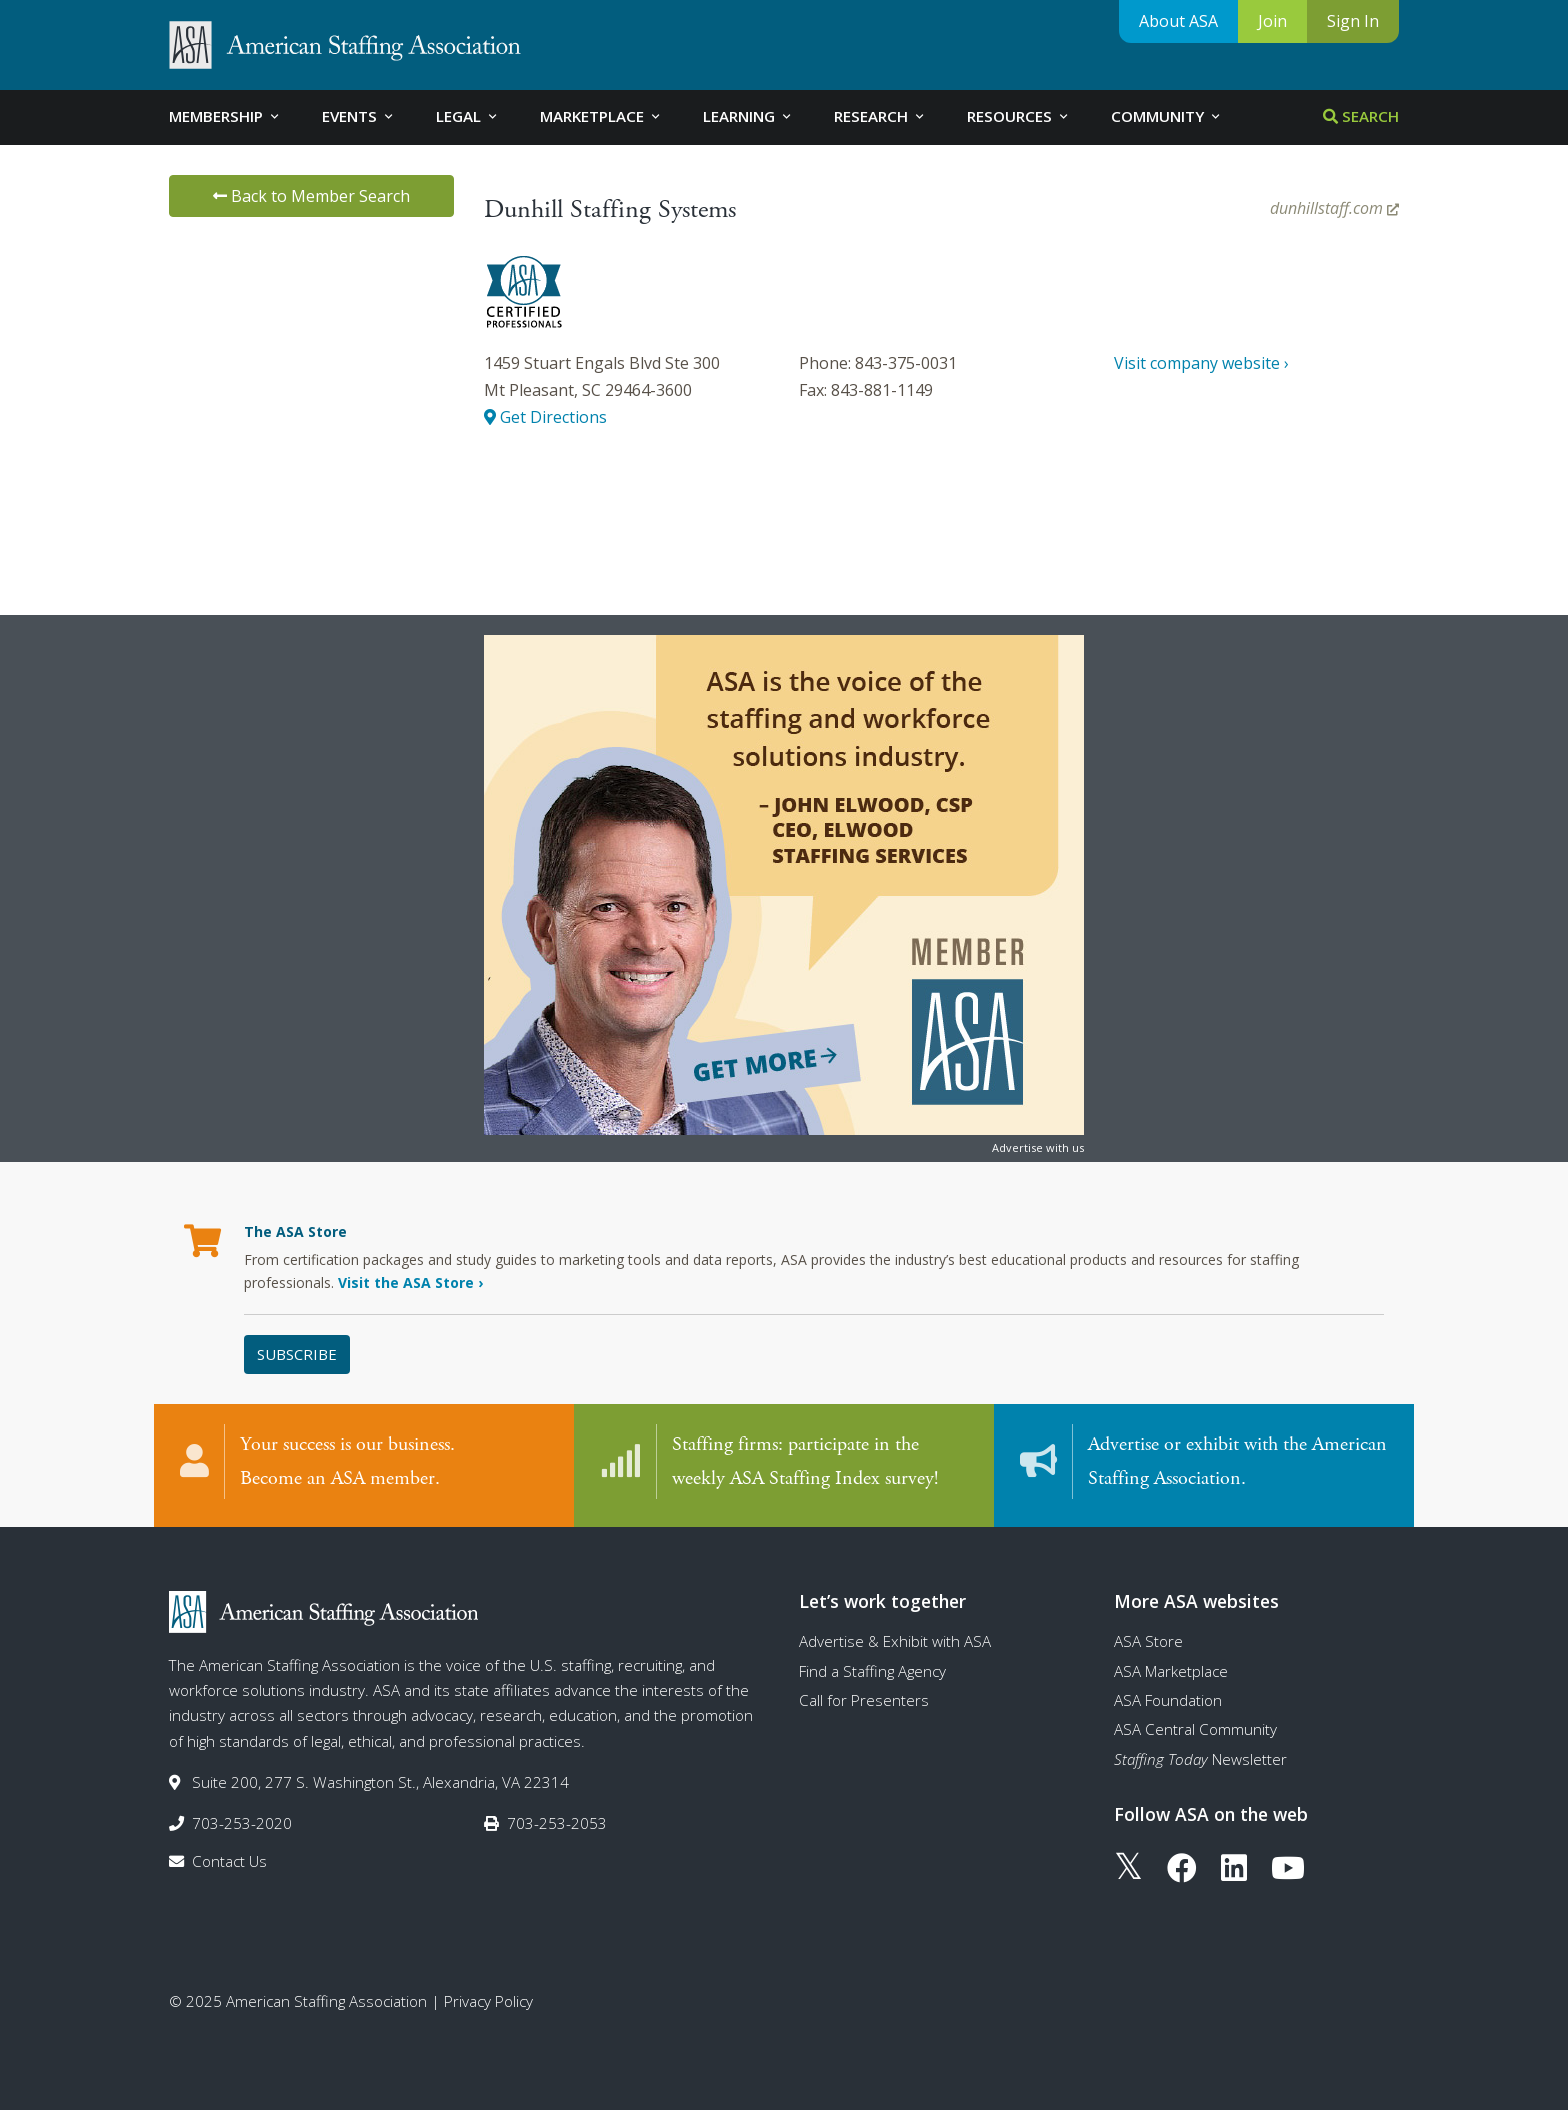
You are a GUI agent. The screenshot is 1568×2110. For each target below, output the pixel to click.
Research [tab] (880, 116)
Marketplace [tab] (601, 116)
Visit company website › (1201, 363)
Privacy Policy (488, 2001)
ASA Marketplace (1171, 1671)
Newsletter (1200, 1759)
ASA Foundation (1168, 1700)
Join (1272, 21)
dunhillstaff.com (1334, 208)
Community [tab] (1167, 116)
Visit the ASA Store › (410, 1282)
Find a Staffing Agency (872, 1671)
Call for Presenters (864, 1700)
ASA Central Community (1195, 1729)
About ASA (1178, 21)
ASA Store (1148, 1641)
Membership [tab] (225, 116)
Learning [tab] (748, 116)
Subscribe (297, 1354)
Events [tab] (359, 116)
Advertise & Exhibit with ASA (895, 1641)
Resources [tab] (1019, 116)
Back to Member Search (311, 196)
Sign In (1353, 21)
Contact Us (229, 1861)
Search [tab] (1361, 116)
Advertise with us (1038, 1147)
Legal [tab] (468, 116)
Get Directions (545, 417)
